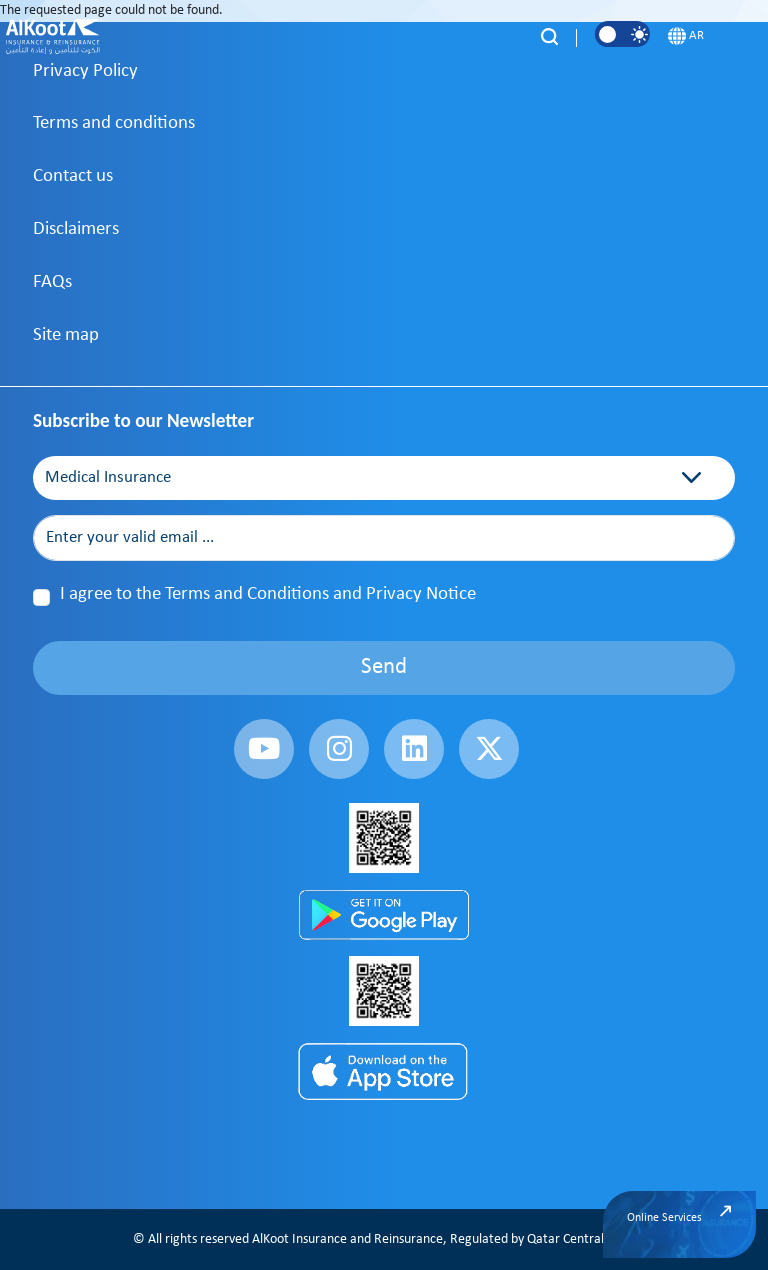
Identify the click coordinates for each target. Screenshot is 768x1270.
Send (384, 667)
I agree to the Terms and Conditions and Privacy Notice (268, 594)
